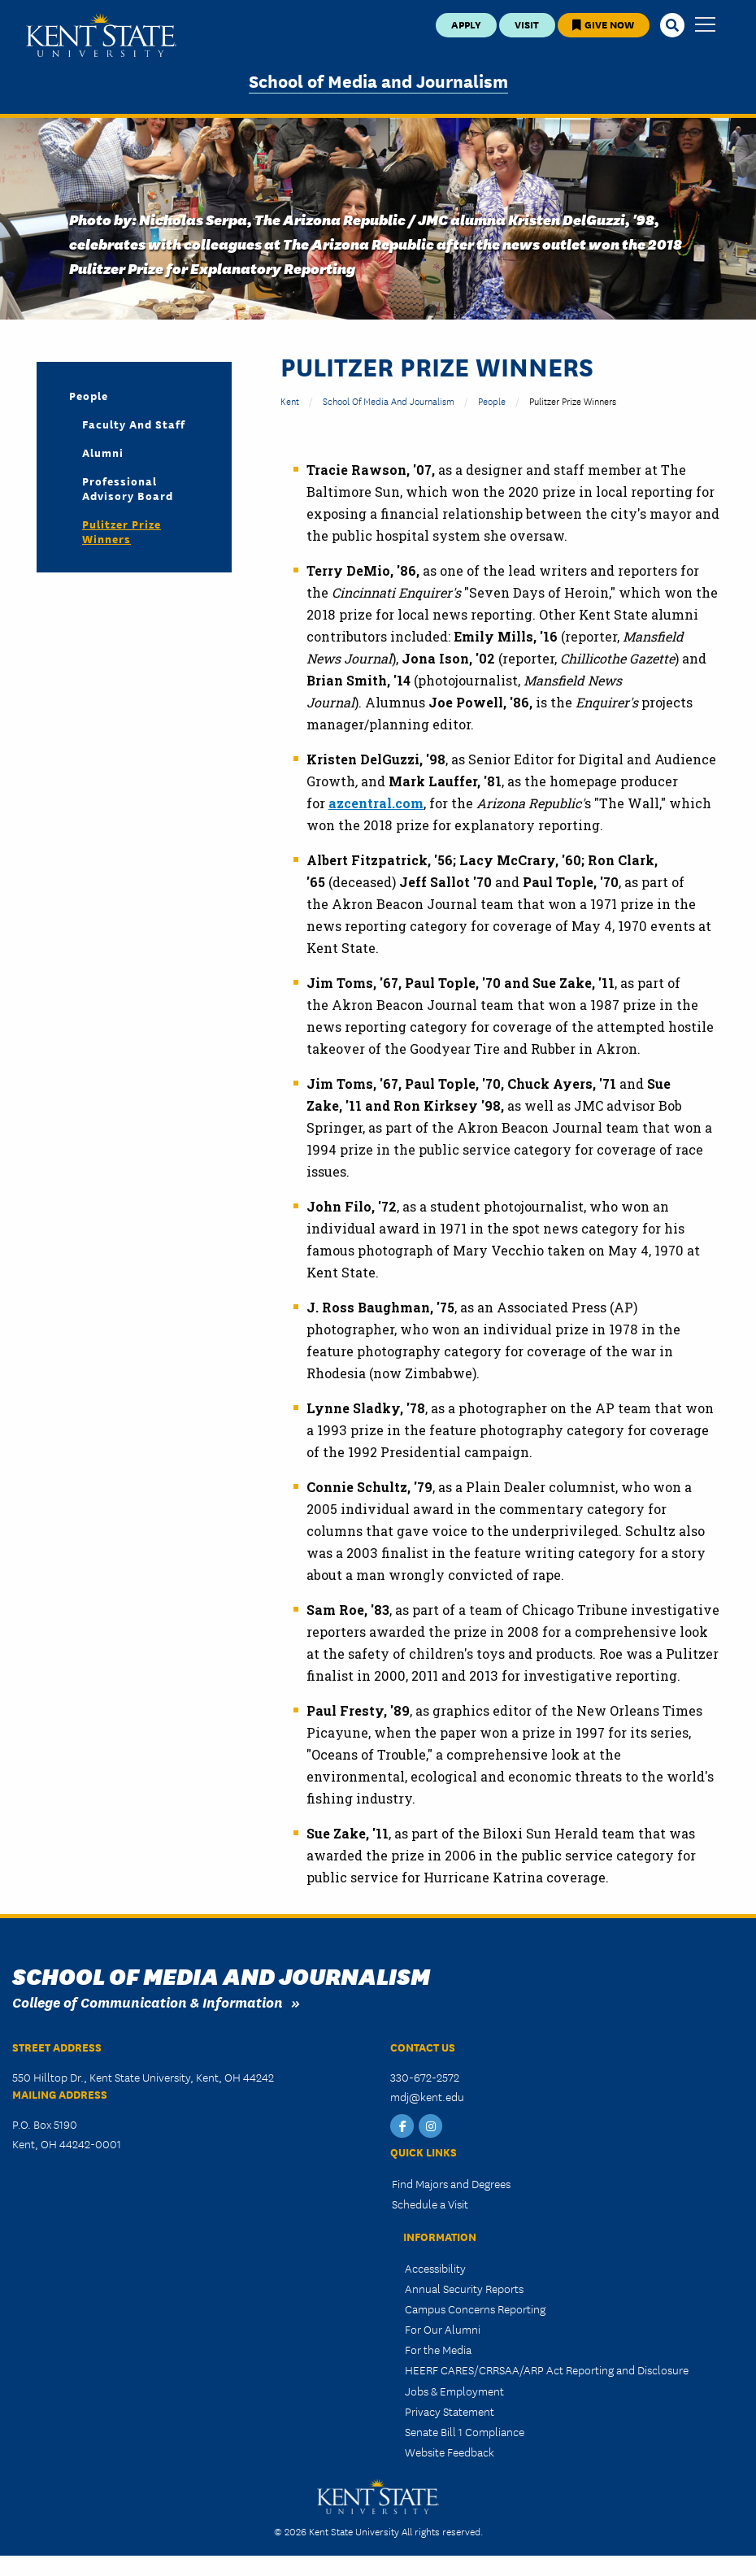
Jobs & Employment (454, 2391)
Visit (527, 24)
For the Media (438, 2349)
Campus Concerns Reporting (475, 2308)
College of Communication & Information (147, 2001)
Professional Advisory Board (127, 488)
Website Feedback (449, 2452)
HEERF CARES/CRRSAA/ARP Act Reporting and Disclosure (547, 2369)
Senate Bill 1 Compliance (464, 2431)
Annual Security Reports (464, 2288)
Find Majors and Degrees (451, 2183)
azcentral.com (376, 803)
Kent (289, 400)
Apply (466, 24)
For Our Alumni (442, 2329)
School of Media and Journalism (378, 80)
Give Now (603, 24)
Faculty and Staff (133, 423)
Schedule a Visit (430, 2204)
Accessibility (435, 2268)
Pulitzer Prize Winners (121, 531)
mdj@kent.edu (427, 2096)
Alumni (103, 452)
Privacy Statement (449, 2411)
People (492, 400)
